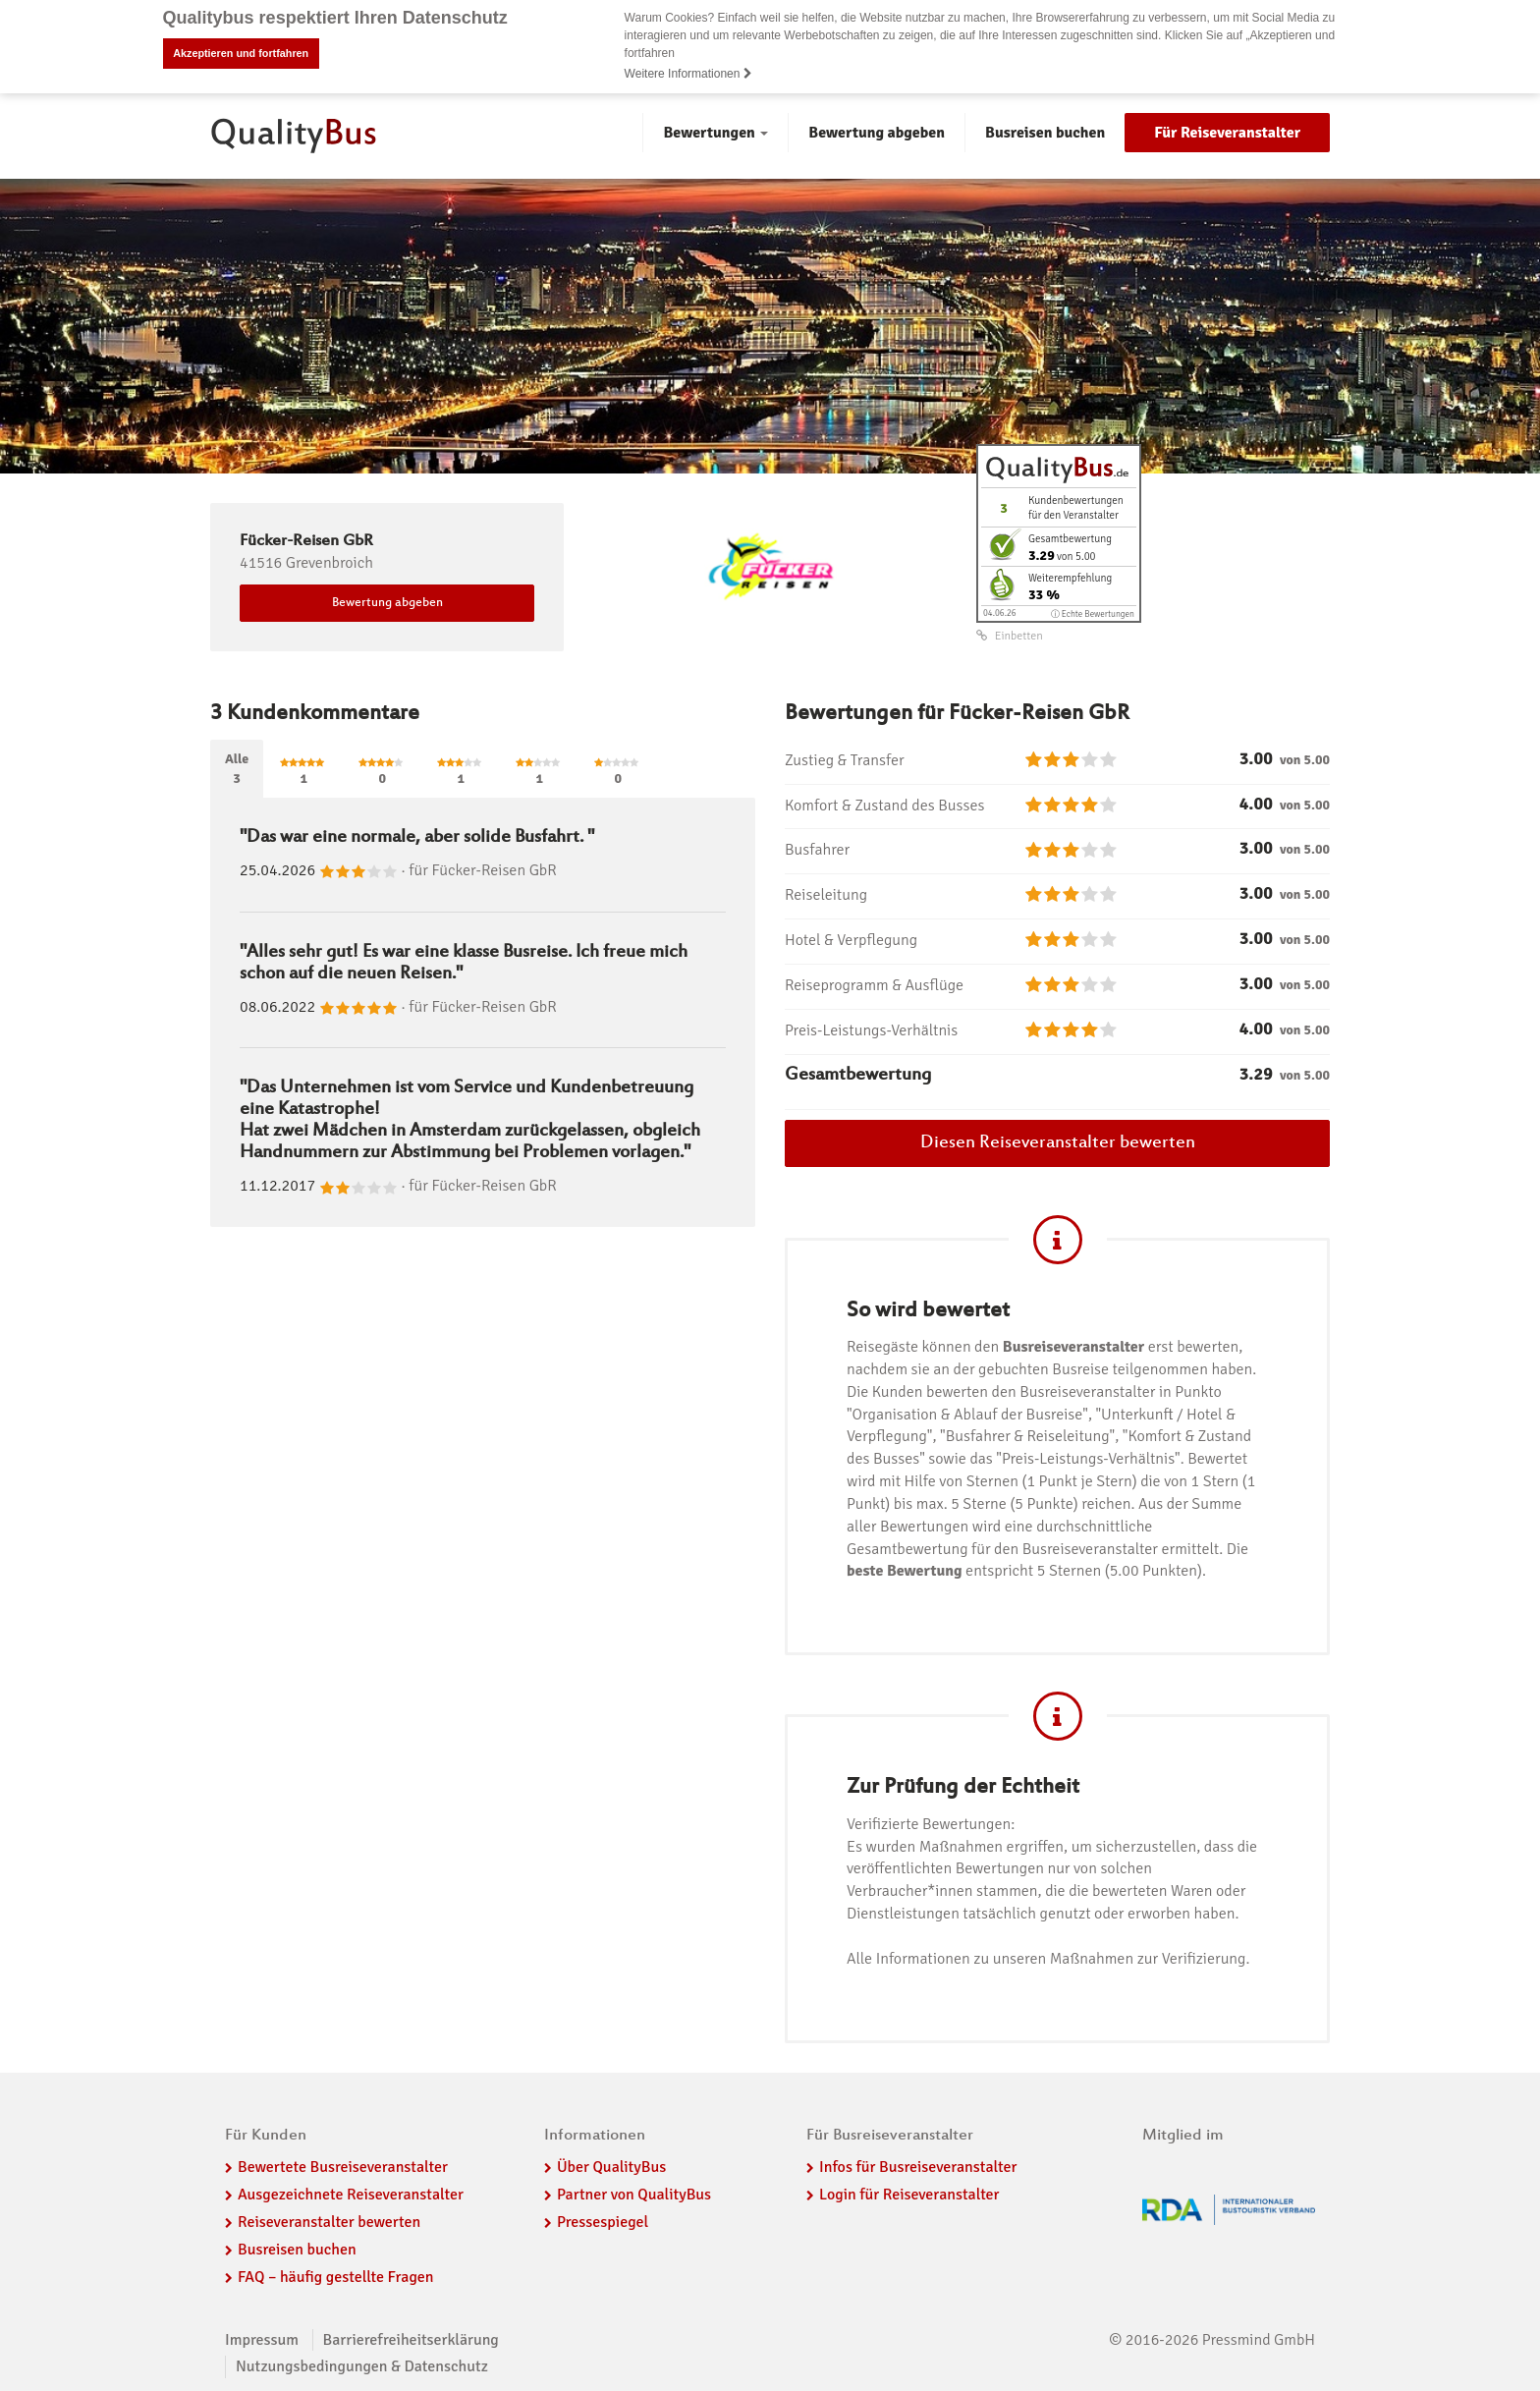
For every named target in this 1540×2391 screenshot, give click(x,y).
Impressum (262, 2339)
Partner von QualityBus (634, 2194)
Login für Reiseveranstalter (909, 2194)
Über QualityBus (611, 2167)
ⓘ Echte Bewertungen (1092, 613)
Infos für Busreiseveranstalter (918, 2167)
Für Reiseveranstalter (1227, 132)
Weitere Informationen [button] (688, 74)
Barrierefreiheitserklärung (411, 2339)
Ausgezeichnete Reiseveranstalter (351, 2194)
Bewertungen (715, 132)
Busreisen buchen (1045, 132)
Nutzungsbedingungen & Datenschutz (362, 2366)
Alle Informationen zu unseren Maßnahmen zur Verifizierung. (1048, 1958)
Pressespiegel (602, 2222)
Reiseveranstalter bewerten (329, 2222)
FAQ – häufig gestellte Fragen (336, 2276)
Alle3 (236, 768)
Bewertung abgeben (876, 132)
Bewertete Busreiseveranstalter (343, 2167)
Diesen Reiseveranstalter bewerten (1057, 1142)
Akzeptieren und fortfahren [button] (240, 53)
